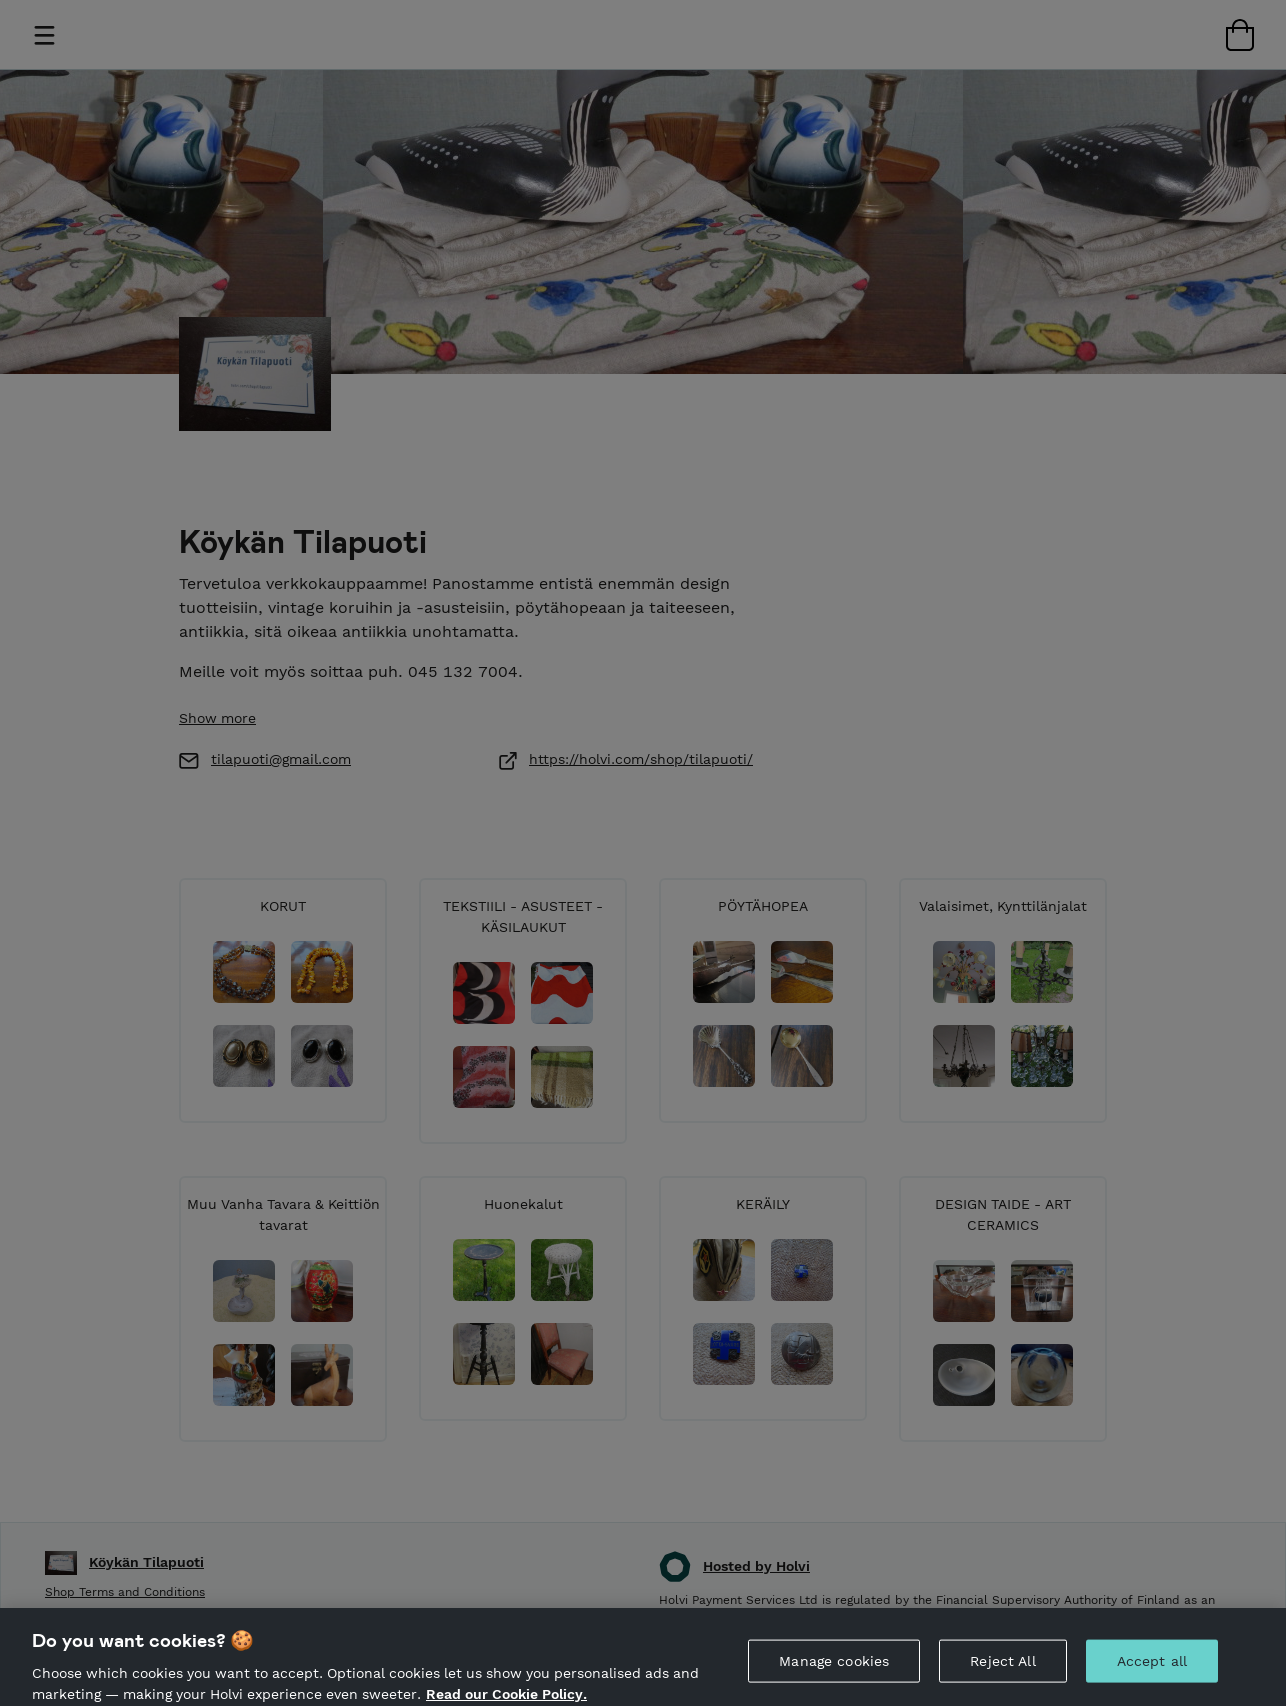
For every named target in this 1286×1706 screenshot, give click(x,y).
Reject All (1002, 1672)
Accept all (1152, 1672)
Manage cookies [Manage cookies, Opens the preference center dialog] (834, 1672)
